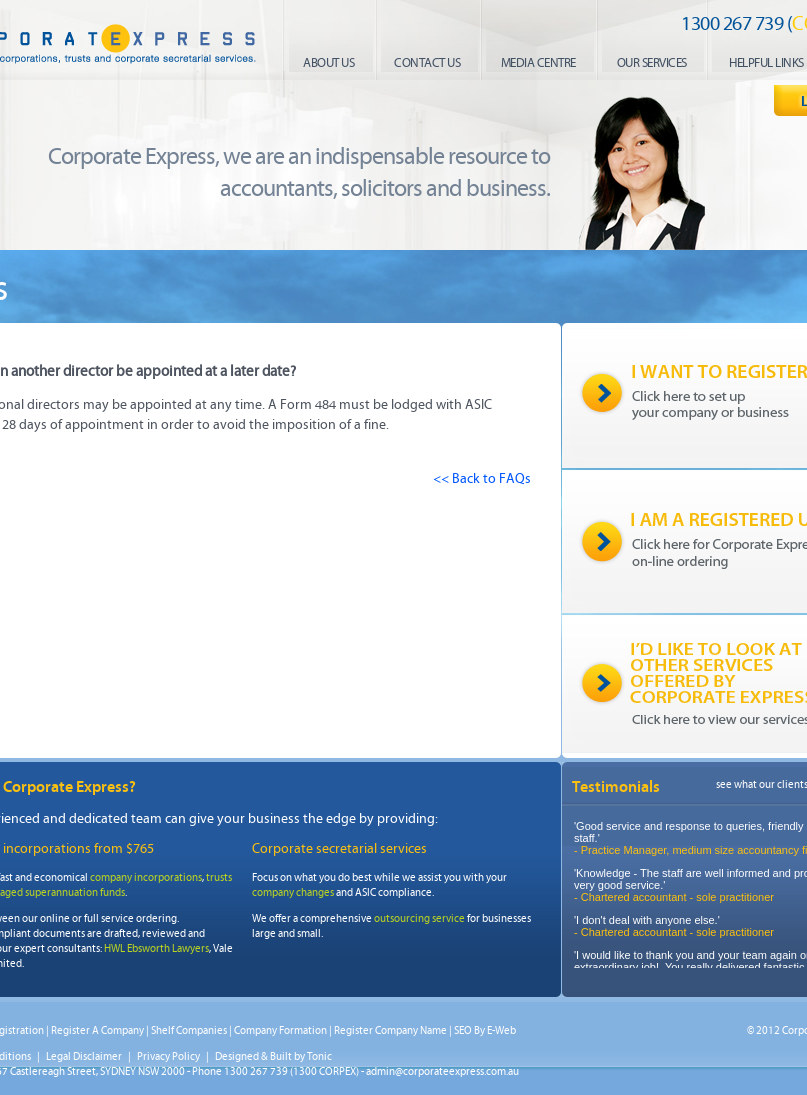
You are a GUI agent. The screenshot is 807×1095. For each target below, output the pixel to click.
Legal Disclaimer (84, 1056)
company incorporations (146, 877)
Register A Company (97, 1030)
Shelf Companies (189, 1030)
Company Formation (280, 1030)
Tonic (319, 1056)
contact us (427, 63)
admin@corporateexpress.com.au (442, 1071)
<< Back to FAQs (482, 478)
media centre (538, 63)
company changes (293, 892)
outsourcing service (419, 918)
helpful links (766, 63)
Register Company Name (390, 1030)
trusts (219, 877)
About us (328, 63)
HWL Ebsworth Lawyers (156, 948)
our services (652, 63)
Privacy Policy (168, 1056)
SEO (463, 1030)
